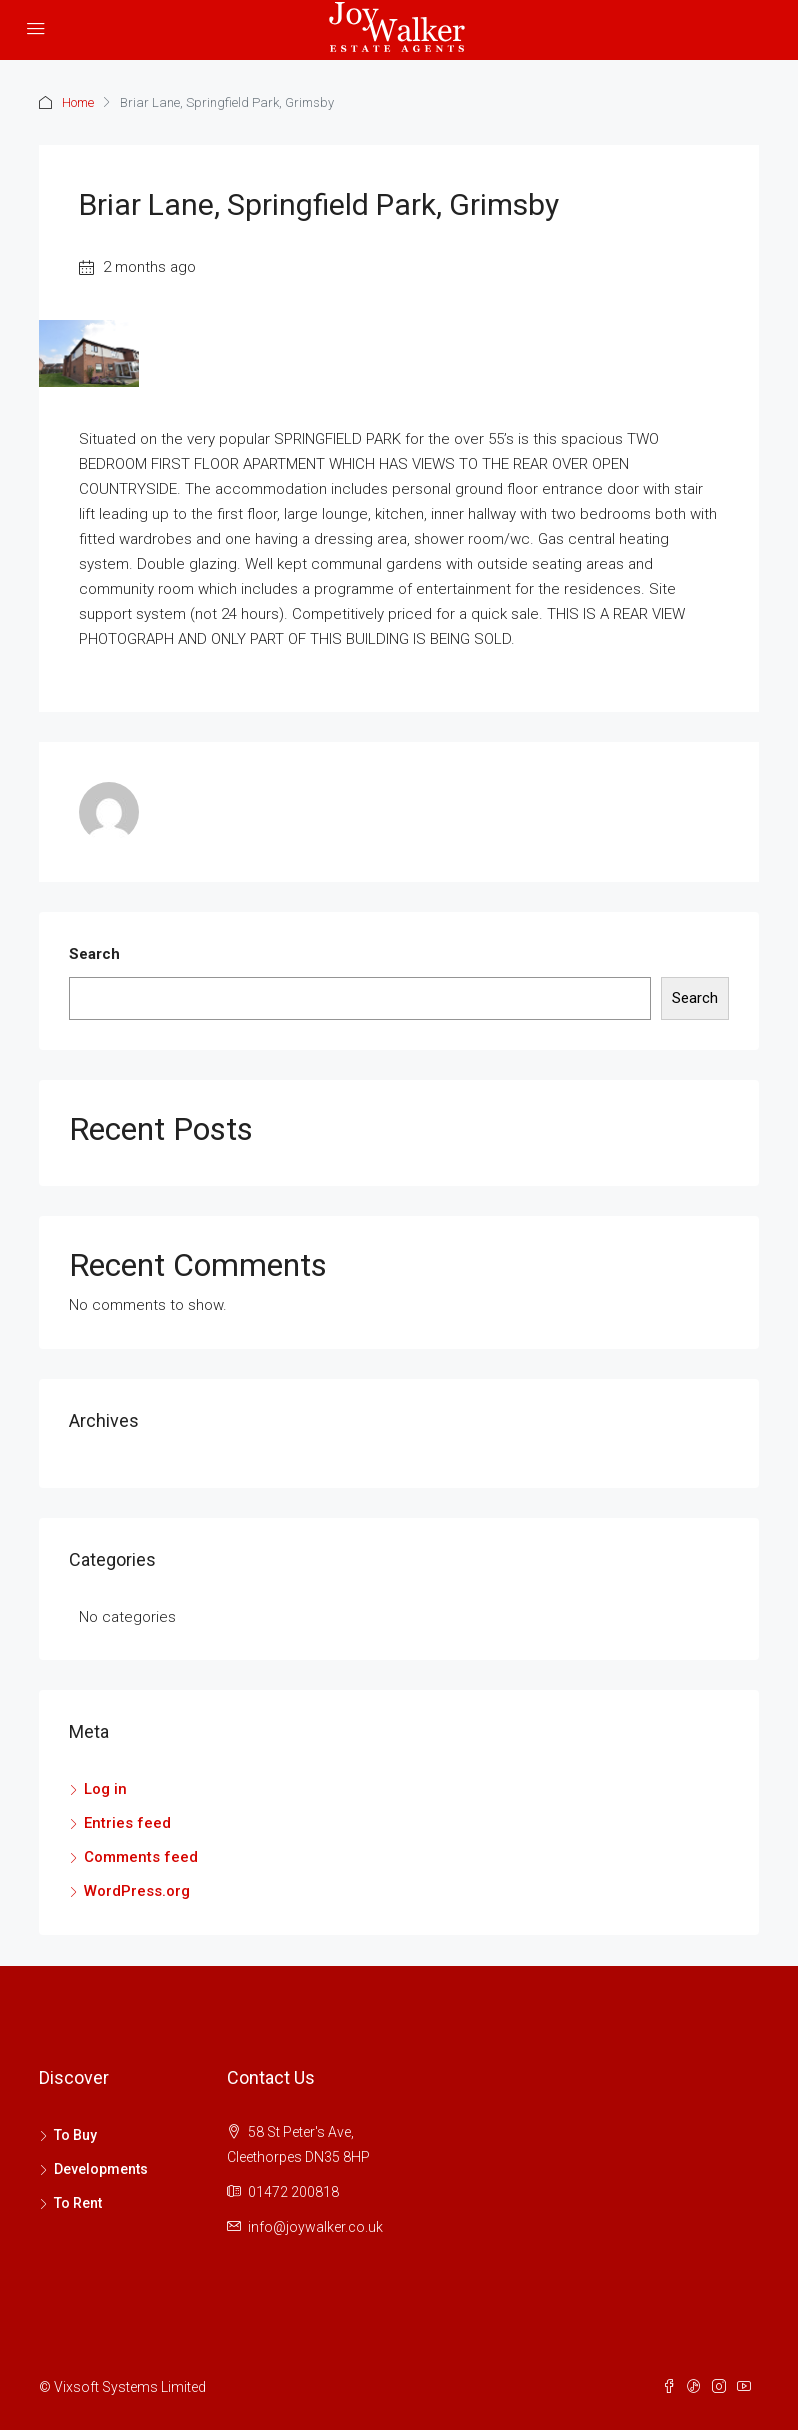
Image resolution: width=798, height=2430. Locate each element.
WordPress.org (137, 1891)
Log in (105, 1789)
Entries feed (127, 1823)
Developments (101, 2169)
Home (78, 102)
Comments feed (141, 1857)
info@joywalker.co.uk (315, 2227)
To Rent (78, 2203)
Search (94, 954)
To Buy (75, 2135)
